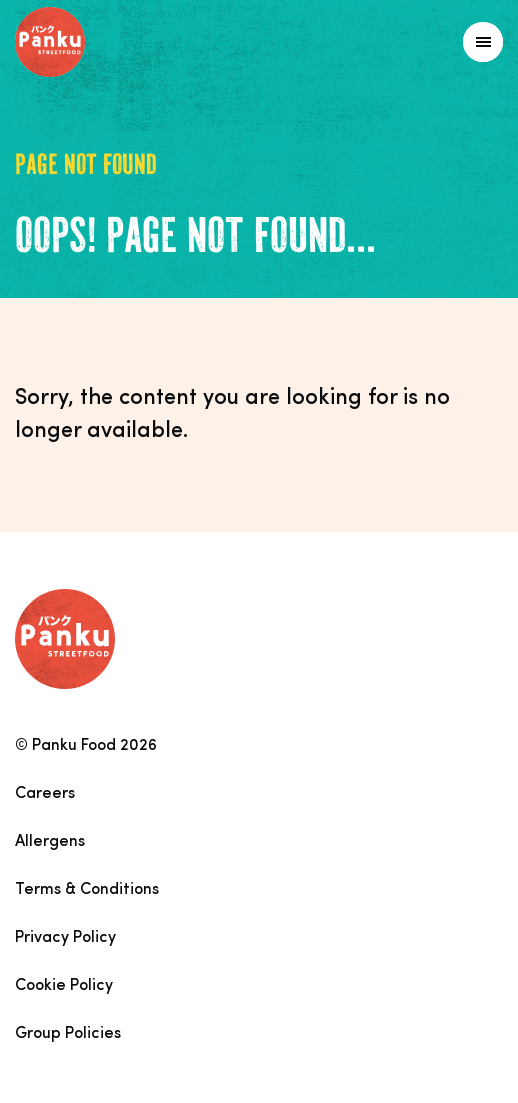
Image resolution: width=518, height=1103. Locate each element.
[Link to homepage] (94, 42)
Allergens (50, 842)
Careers (45, 794)
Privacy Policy (65, 938)
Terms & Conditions (87, 890)
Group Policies (68, 1034)
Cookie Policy (64, 986)
